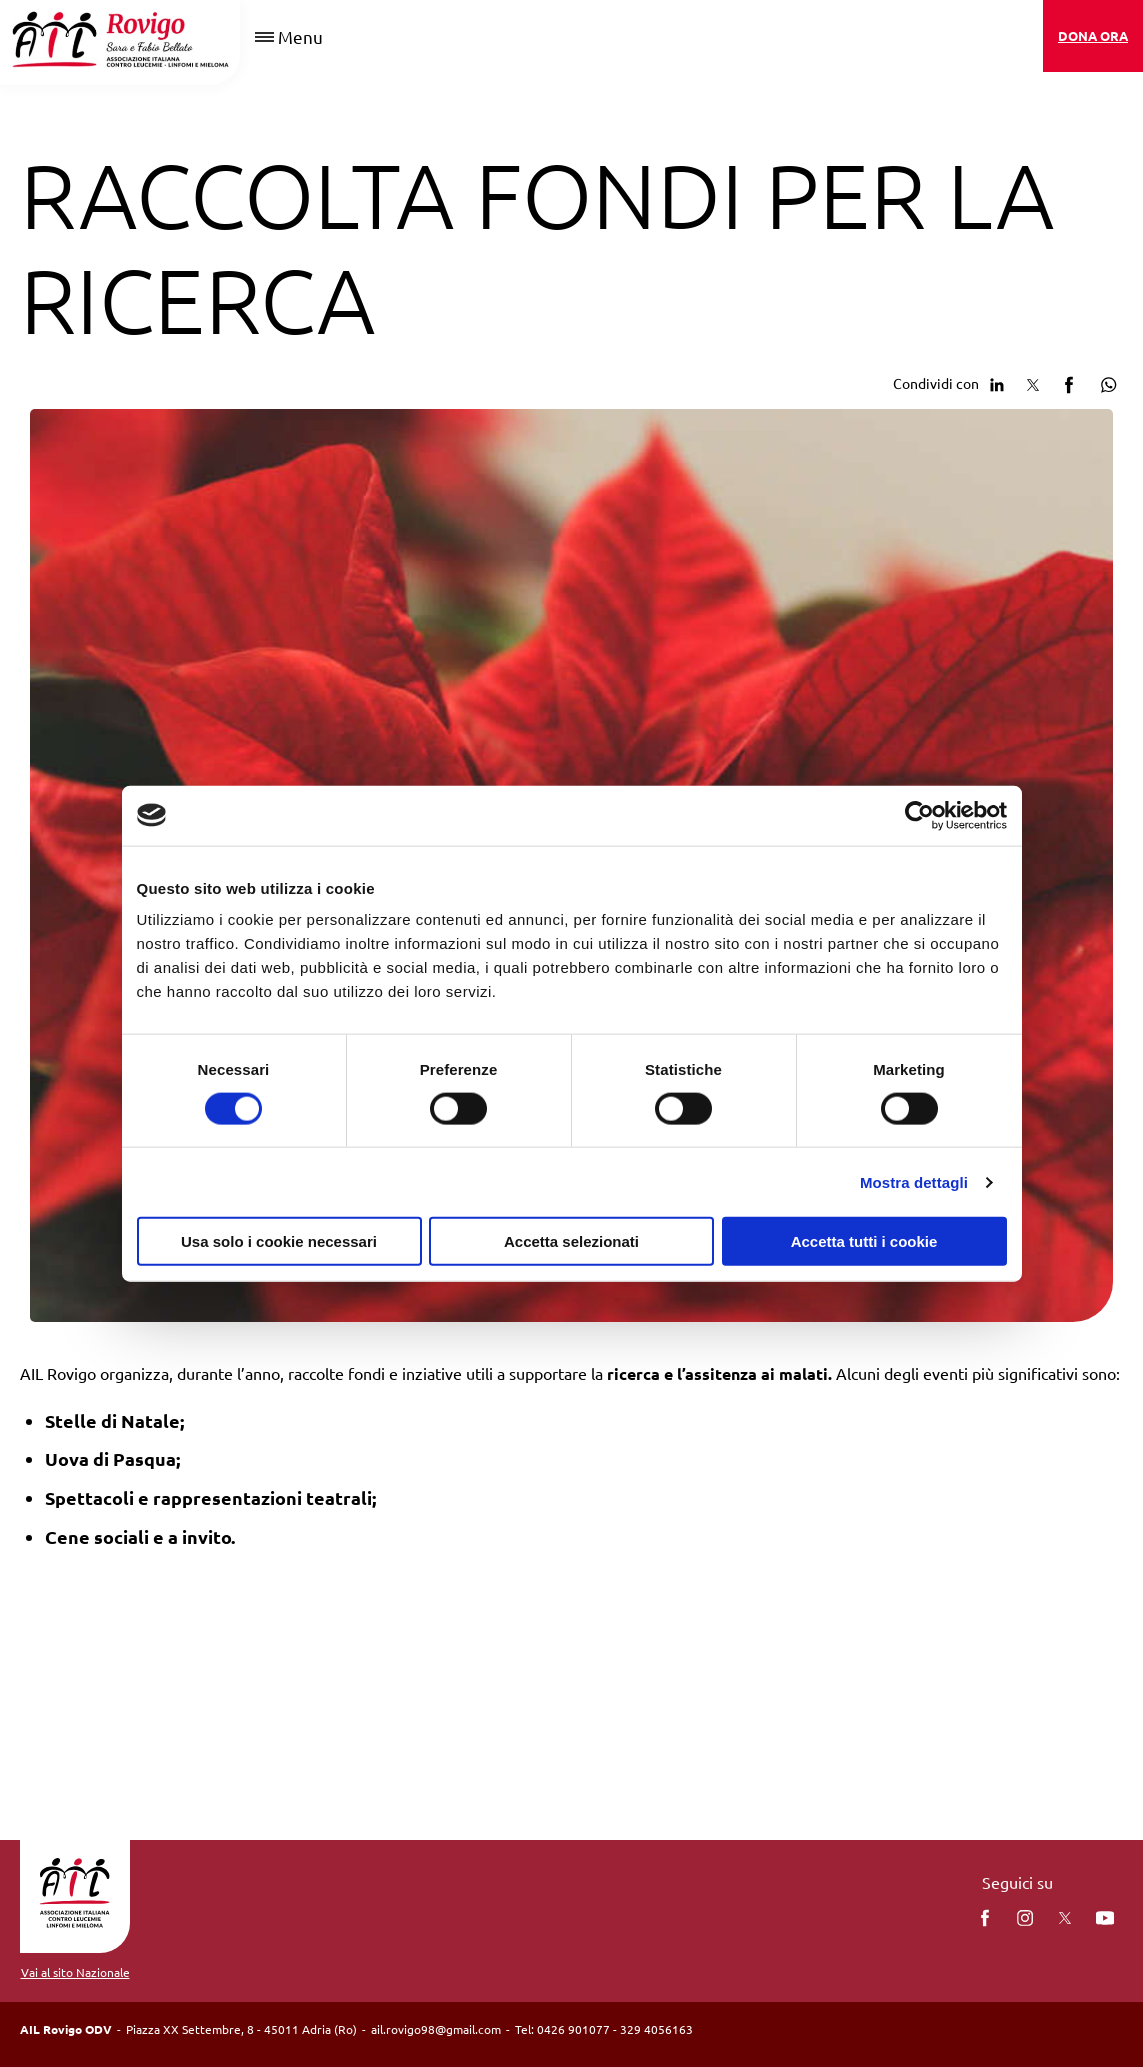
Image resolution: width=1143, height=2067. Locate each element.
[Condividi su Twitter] (1033, 382)
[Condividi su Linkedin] (997, 382)
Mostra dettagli (914, 1181)
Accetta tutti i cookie (864, 1241)
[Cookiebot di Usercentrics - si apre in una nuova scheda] (919, 815)
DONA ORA (1093, 35)
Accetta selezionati (571, 1241)
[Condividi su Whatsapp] (1105, 382)
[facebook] (985, 1918)
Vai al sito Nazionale (75, 1972)
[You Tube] (1105, 1918)
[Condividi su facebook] (1069, 382)
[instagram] (1025, 1918)
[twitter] (1065, 1918)
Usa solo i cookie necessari (279, 1241)
